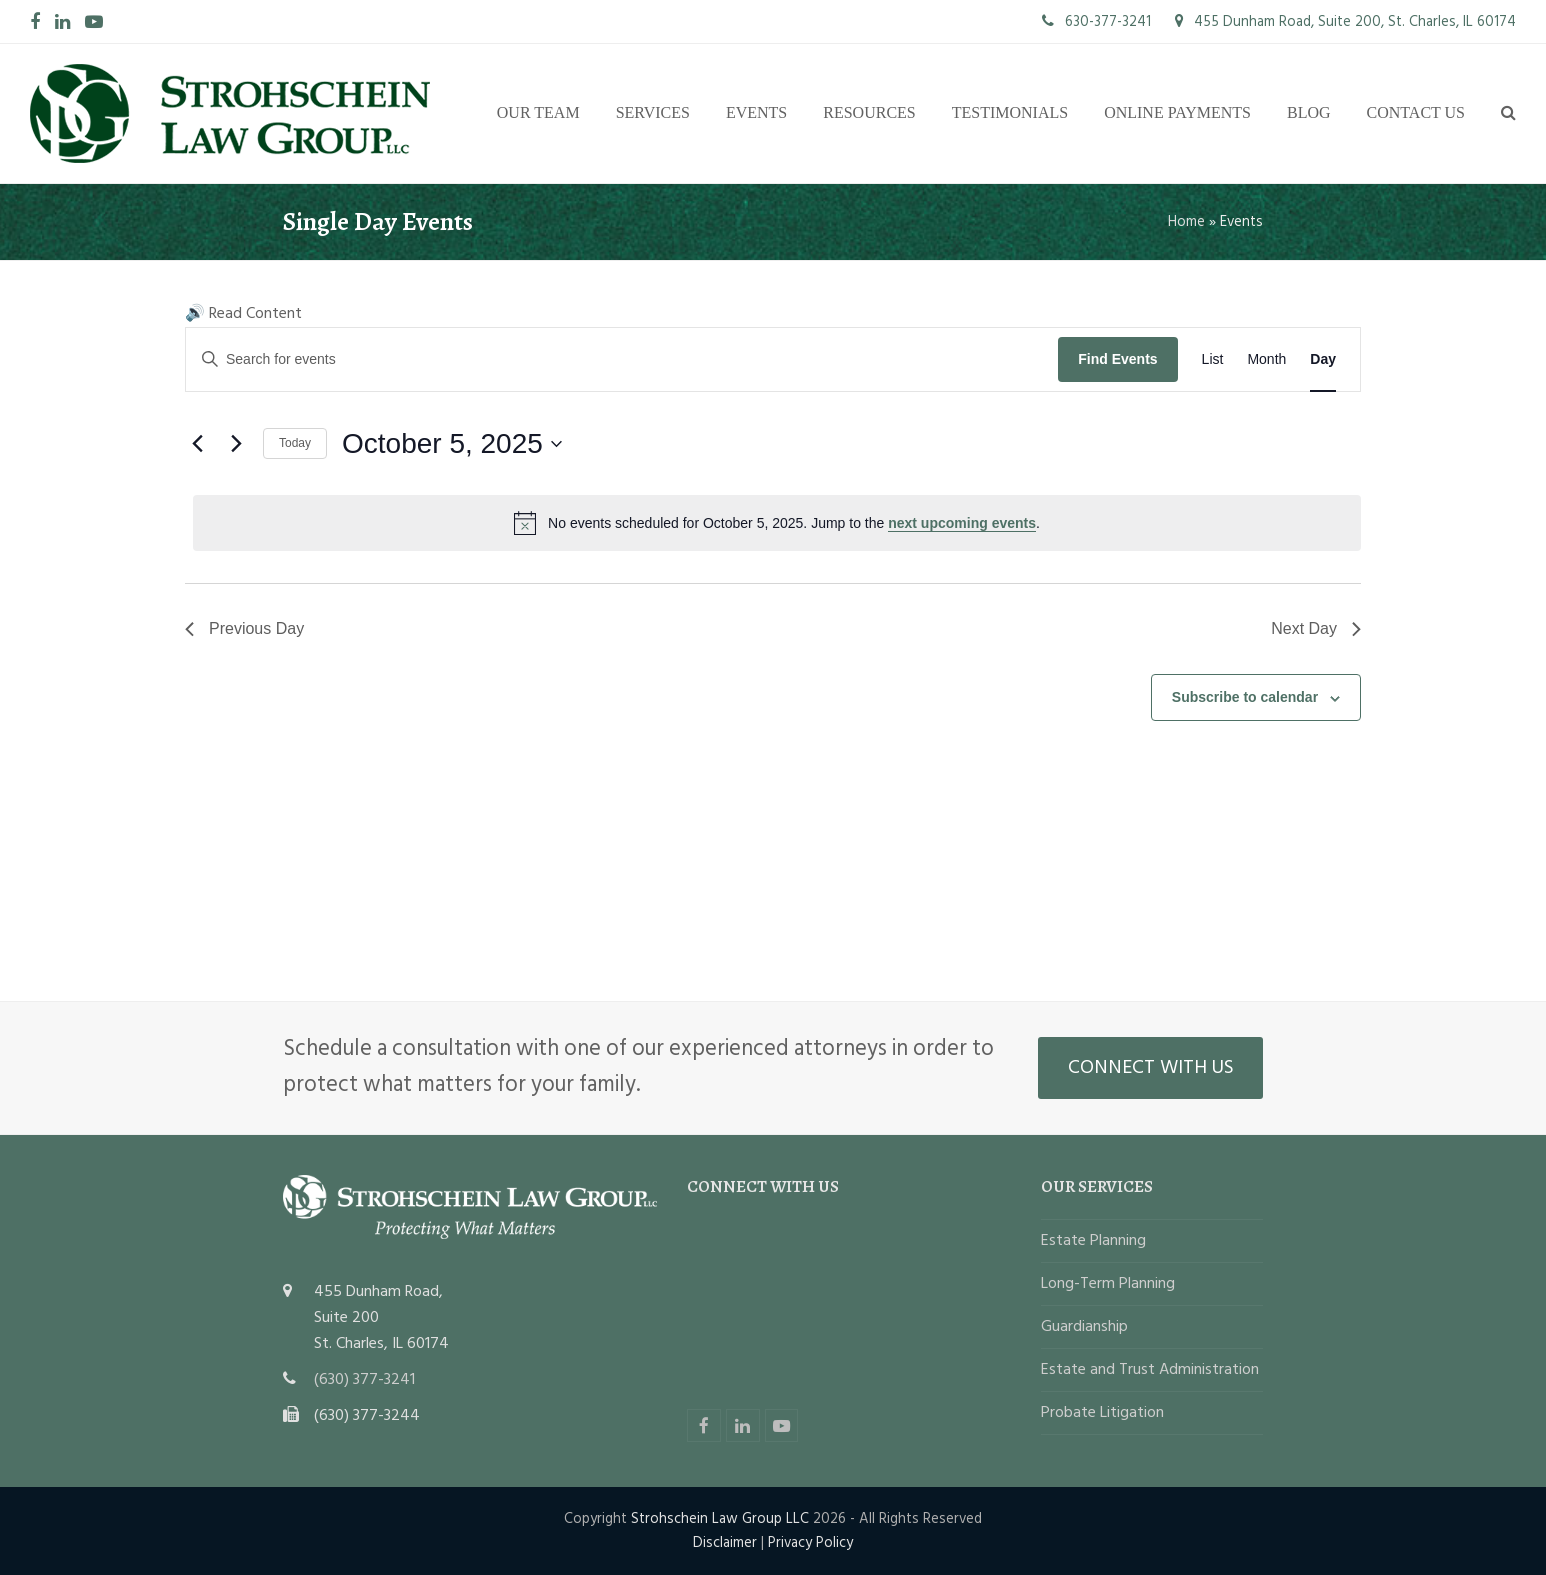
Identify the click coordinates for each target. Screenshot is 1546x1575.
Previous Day (244, 628)
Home (1186, 222)
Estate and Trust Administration (1150, 1370)
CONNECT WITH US (1151, 1068)
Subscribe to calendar (1245, 697)
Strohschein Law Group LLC (720, 1519)
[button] (1508, 114)
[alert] (777, 523)
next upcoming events (962, 523)
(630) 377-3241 (364, 1380)
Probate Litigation (1102, 1413)
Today (295, 443)
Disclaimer (725, 1543)
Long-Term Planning (1108, 1284)
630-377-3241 (1096, 22)
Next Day (1316, 628)
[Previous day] (197, 444)
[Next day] (236, 444)
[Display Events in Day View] (1323, 359)
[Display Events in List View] (1213, 359)
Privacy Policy (810, 1543)
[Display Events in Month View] (1266, 359)
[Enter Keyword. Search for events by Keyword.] (622, 359)
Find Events (1117, 359)
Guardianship (1084, 1327)
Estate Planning (1093, 1241)
